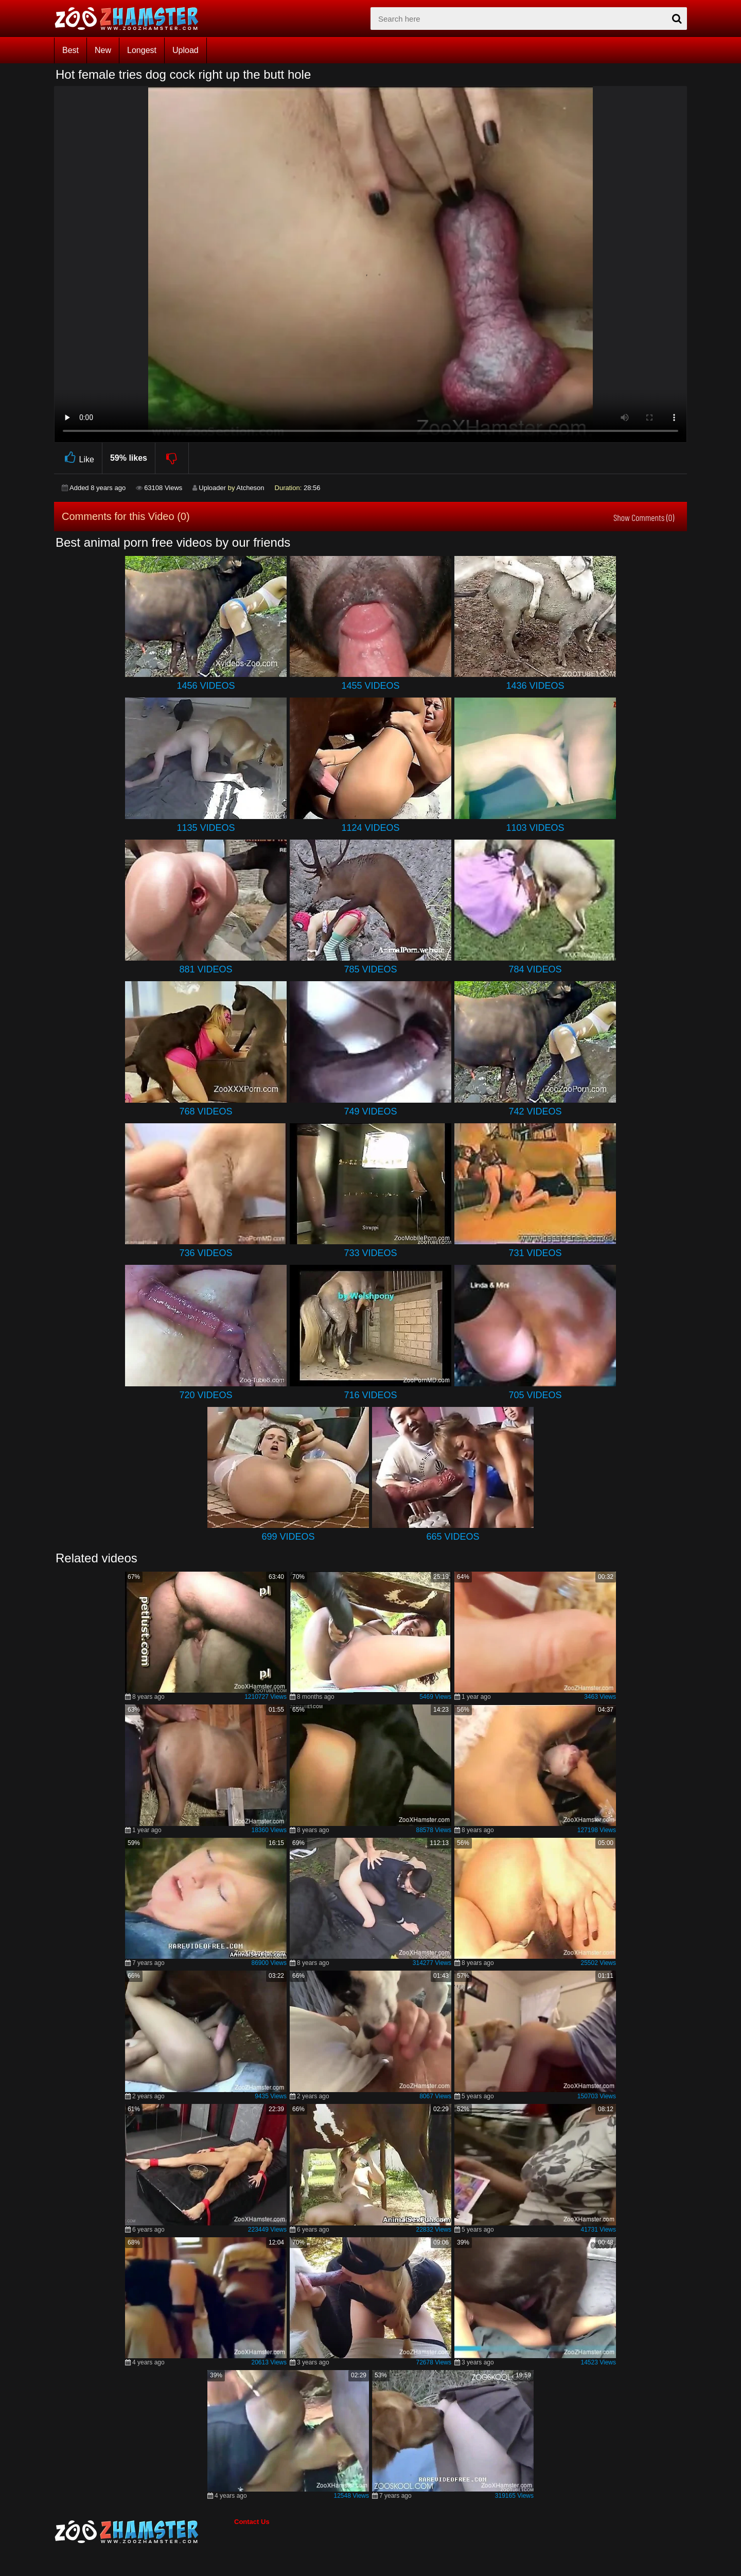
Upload (185, 50)
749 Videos (370, 1111)
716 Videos (370, 1395)
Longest (141, 50)
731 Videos (534, 1253)
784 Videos (534, 969)
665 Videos (452, 1536)
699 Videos (287, 1536)
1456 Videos (206, 686)
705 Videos (534, 1395)
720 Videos (205, 1395)
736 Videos (205, 1253)
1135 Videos (206, 828)
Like (78, 458)
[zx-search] (528, 18)
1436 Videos (535, 686)
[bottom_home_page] (144, 2532)
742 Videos (534, 1111)
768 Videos (205, 1111)
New (103, 50)
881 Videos (205, 969)
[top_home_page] (131, 18)
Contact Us (252, 2522)
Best (70, 50)
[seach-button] (676, 18)
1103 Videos (535, 828)
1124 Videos (370, 828)
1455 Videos (370, 686)
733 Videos (370, 1253)
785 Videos (370, 969)
